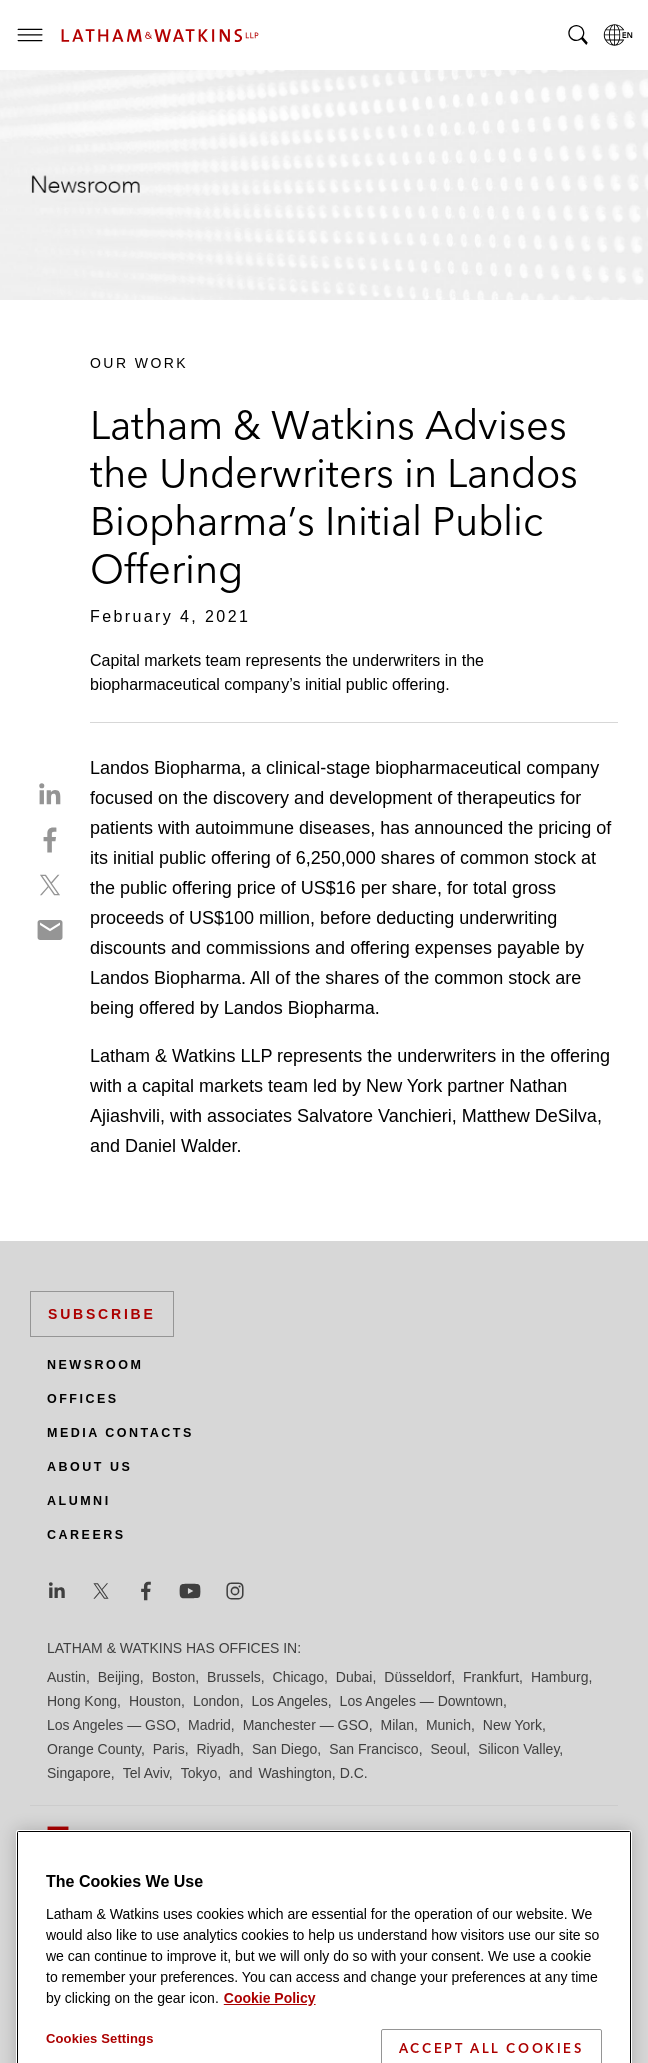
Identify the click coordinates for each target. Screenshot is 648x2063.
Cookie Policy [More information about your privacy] (270, 2051)
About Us (89, 1467)
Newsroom (95, 1365)
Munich (448, 1725)
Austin (66, 1677)
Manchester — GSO (306, 1725)
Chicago (298, 1677)
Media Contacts (120, 1433)
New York (512, 1725)
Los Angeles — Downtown (421, 1701)
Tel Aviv (146, 1773)
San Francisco (373, 1749)
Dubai (354, 1677)
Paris (169, 1749)
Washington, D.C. (312, 1773)
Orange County (94, 1749)
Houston (155, 1701)
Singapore (79, 1773)
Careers (86, 1535)
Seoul (449, 1749)
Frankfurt (491, 1677)
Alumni (79, 1501)
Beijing (119, 1677)
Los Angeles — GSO (111, 1725)
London (216, 1701)
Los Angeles (289, 1701)
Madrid (209, 1725)
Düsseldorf (417, 1677)
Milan (397, 1725)
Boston (174, 1677)
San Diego (284, 1749)
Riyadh (219, 1749)
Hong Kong (82, 1701)
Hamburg (560, 1677)
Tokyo (199, 1773)
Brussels (234, 1677)
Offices (83, 1399)
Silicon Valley (518, 1749)
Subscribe (102, 1314)
